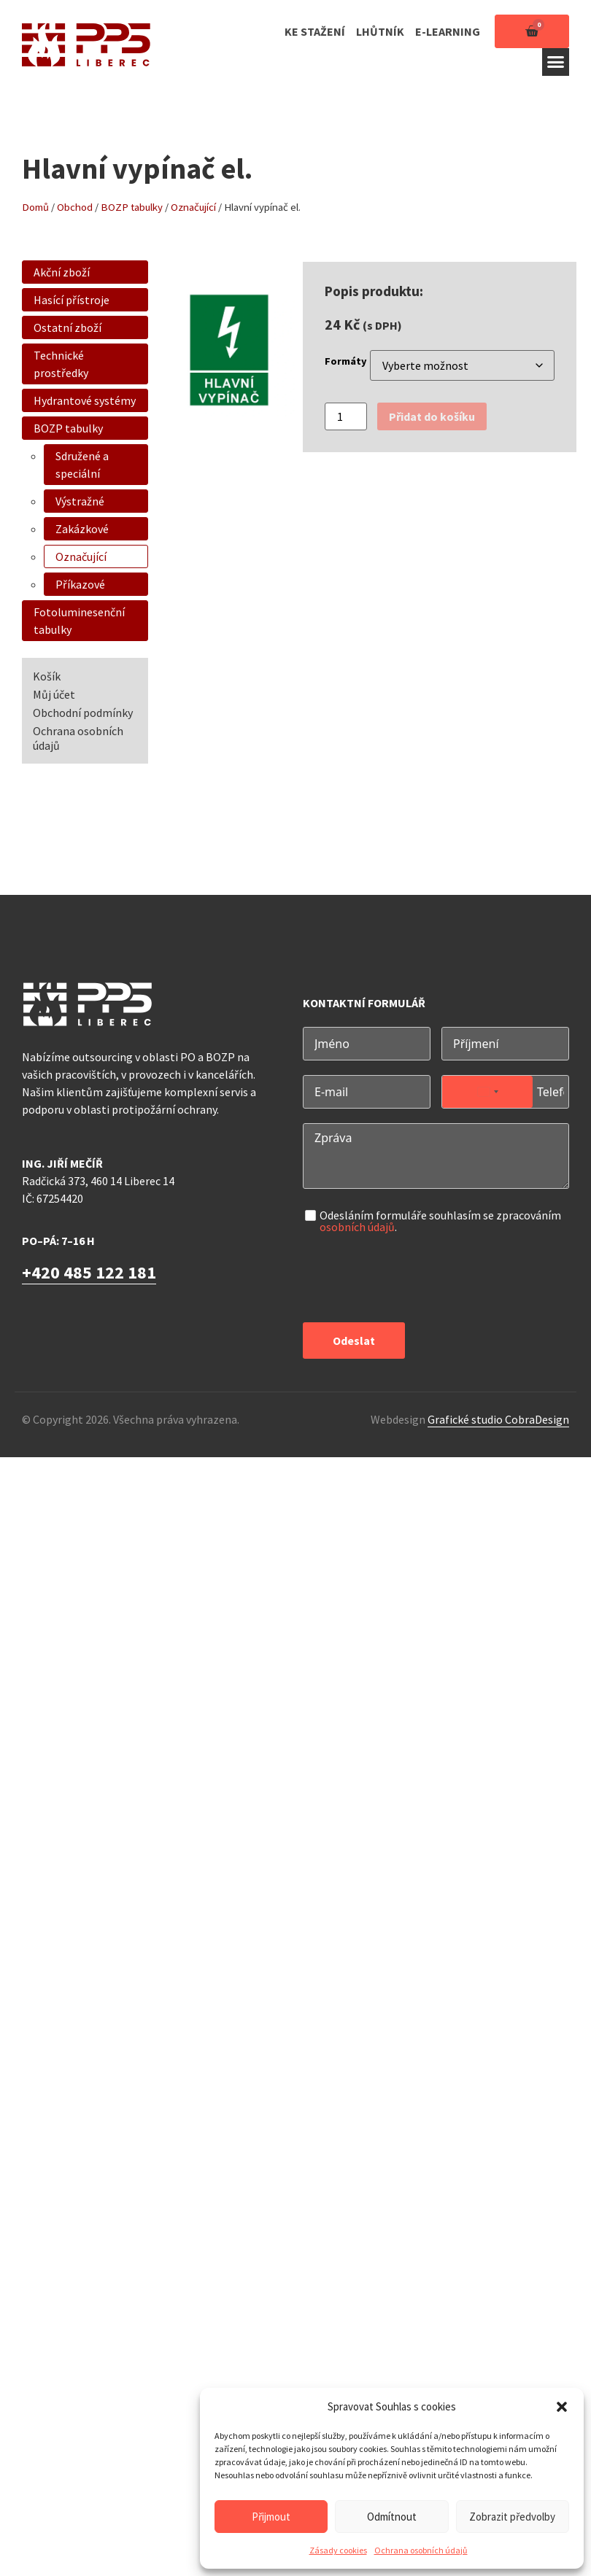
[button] (562, 2407)
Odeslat (354, 1340)
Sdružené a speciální (82, 465)
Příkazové (80, 584)
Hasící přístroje (71, 299)
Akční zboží (62, 272)
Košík (47, 676)
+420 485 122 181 (89, 1272)
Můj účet (54, 694)
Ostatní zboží (67, 327)
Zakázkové (82, 528)
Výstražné (79, 501)
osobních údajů (357, 1226)
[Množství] (346, 416)
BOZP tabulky (132, 207)
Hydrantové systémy (85, 400)
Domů (35, 207)
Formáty (346, 361)
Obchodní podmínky (83, 712)
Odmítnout (392, 2516)
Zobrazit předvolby (512, 2516)
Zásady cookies (338, 2550)
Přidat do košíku (432, 416)
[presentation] (414, 1279)
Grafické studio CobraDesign (498, 1419)
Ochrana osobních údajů (421, 2550)
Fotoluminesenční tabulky (79, 621)
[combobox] (487, 1092)
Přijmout (271, 2516)
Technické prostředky (61, 364)
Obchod (75, 207)
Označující (193, 207)
